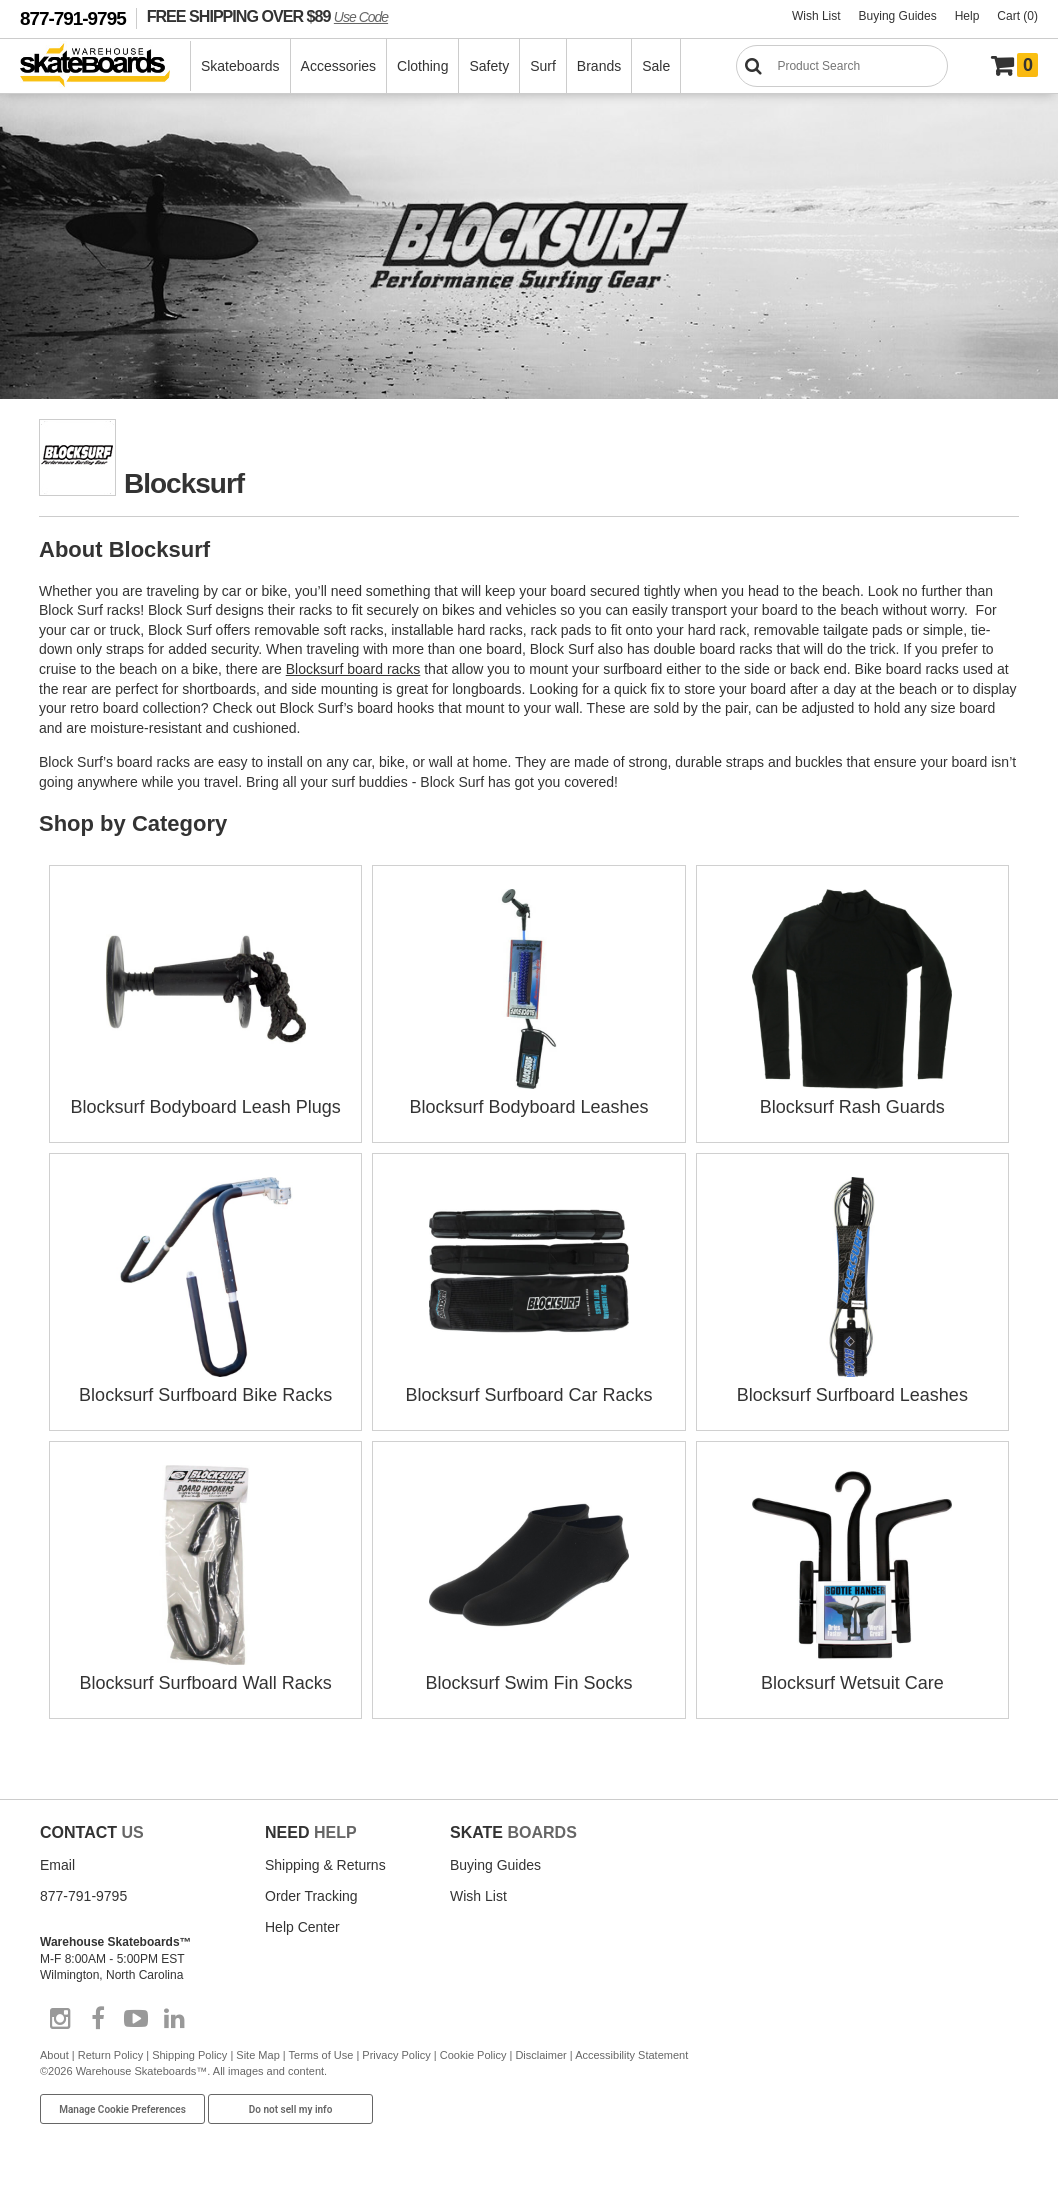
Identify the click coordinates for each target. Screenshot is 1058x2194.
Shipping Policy (189, 2055)
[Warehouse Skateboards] (105, 66)
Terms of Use (321, 2055)
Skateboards (240, 66)
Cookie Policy (473, 2055)
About (54, 2055)
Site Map (257, 2055)
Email (57, 1865)
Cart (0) (1017, 16)
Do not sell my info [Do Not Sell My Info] (291, 2109)
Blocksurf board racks (353, 669)
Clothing (422, 66)
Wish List (816, 16)
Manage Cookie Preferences (122, 2109)
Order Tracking (311, 1896)
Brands (599, 66)
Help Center (302, 1927)
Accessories (338, 66)
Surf (543, 66)
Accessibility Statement (631, 2055)
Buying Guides (898, 16)
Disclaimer (540, 2055)
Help (967, 16)
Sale (656, 66)
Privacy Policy (396, 2055)
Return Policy (110, 2055)
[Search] (842, 66)
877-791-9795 (73, 18)
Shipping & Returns (325, 1865)
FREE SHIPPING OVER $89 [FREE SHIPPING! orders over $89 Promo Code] (267, 16)
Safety (489, 66)
